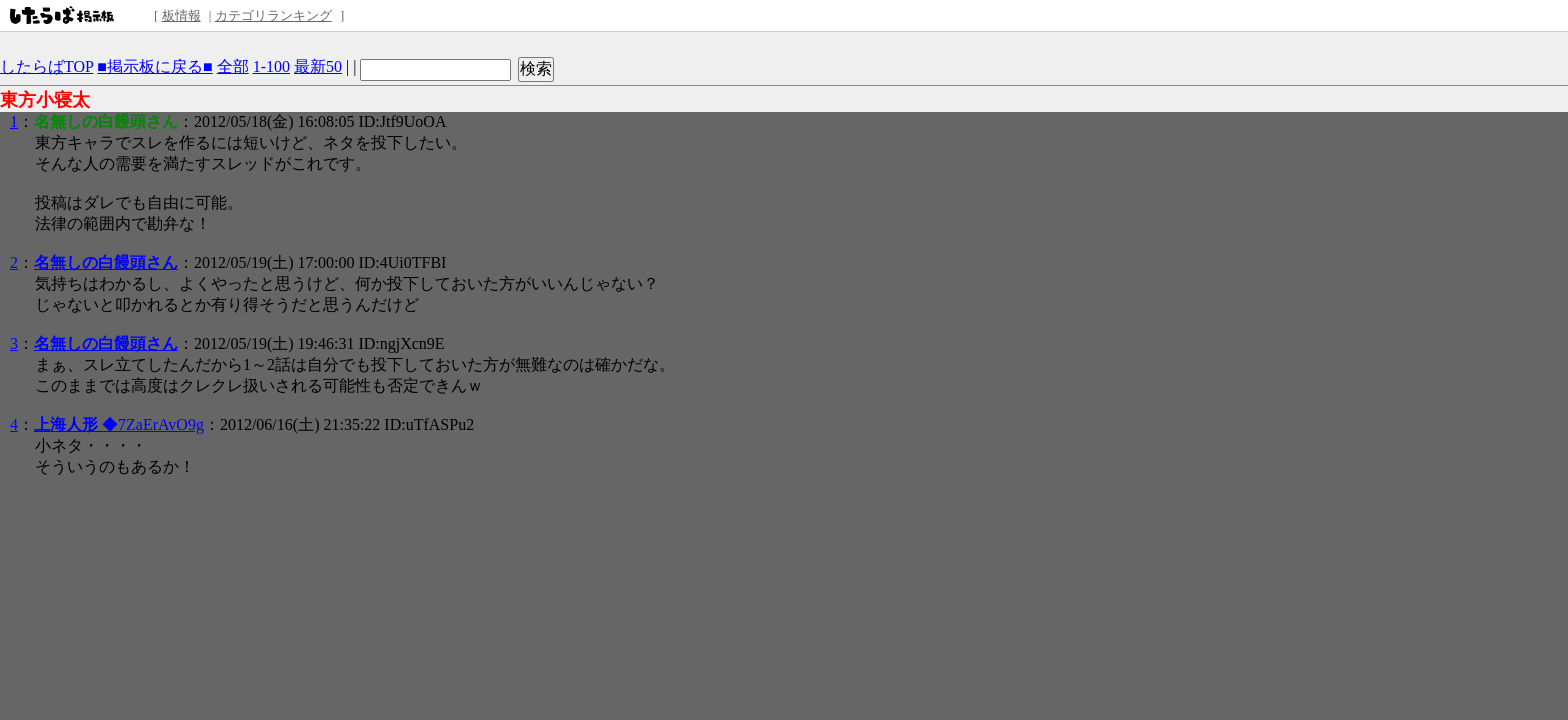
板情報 (181, 15)
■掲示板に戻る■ (154, 66)
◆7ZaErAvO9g (119, 424)
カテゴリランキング (273, 15)
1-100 (271, 66)
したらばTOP (46, 66)
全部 (233, 66)
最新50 (318, 66)
